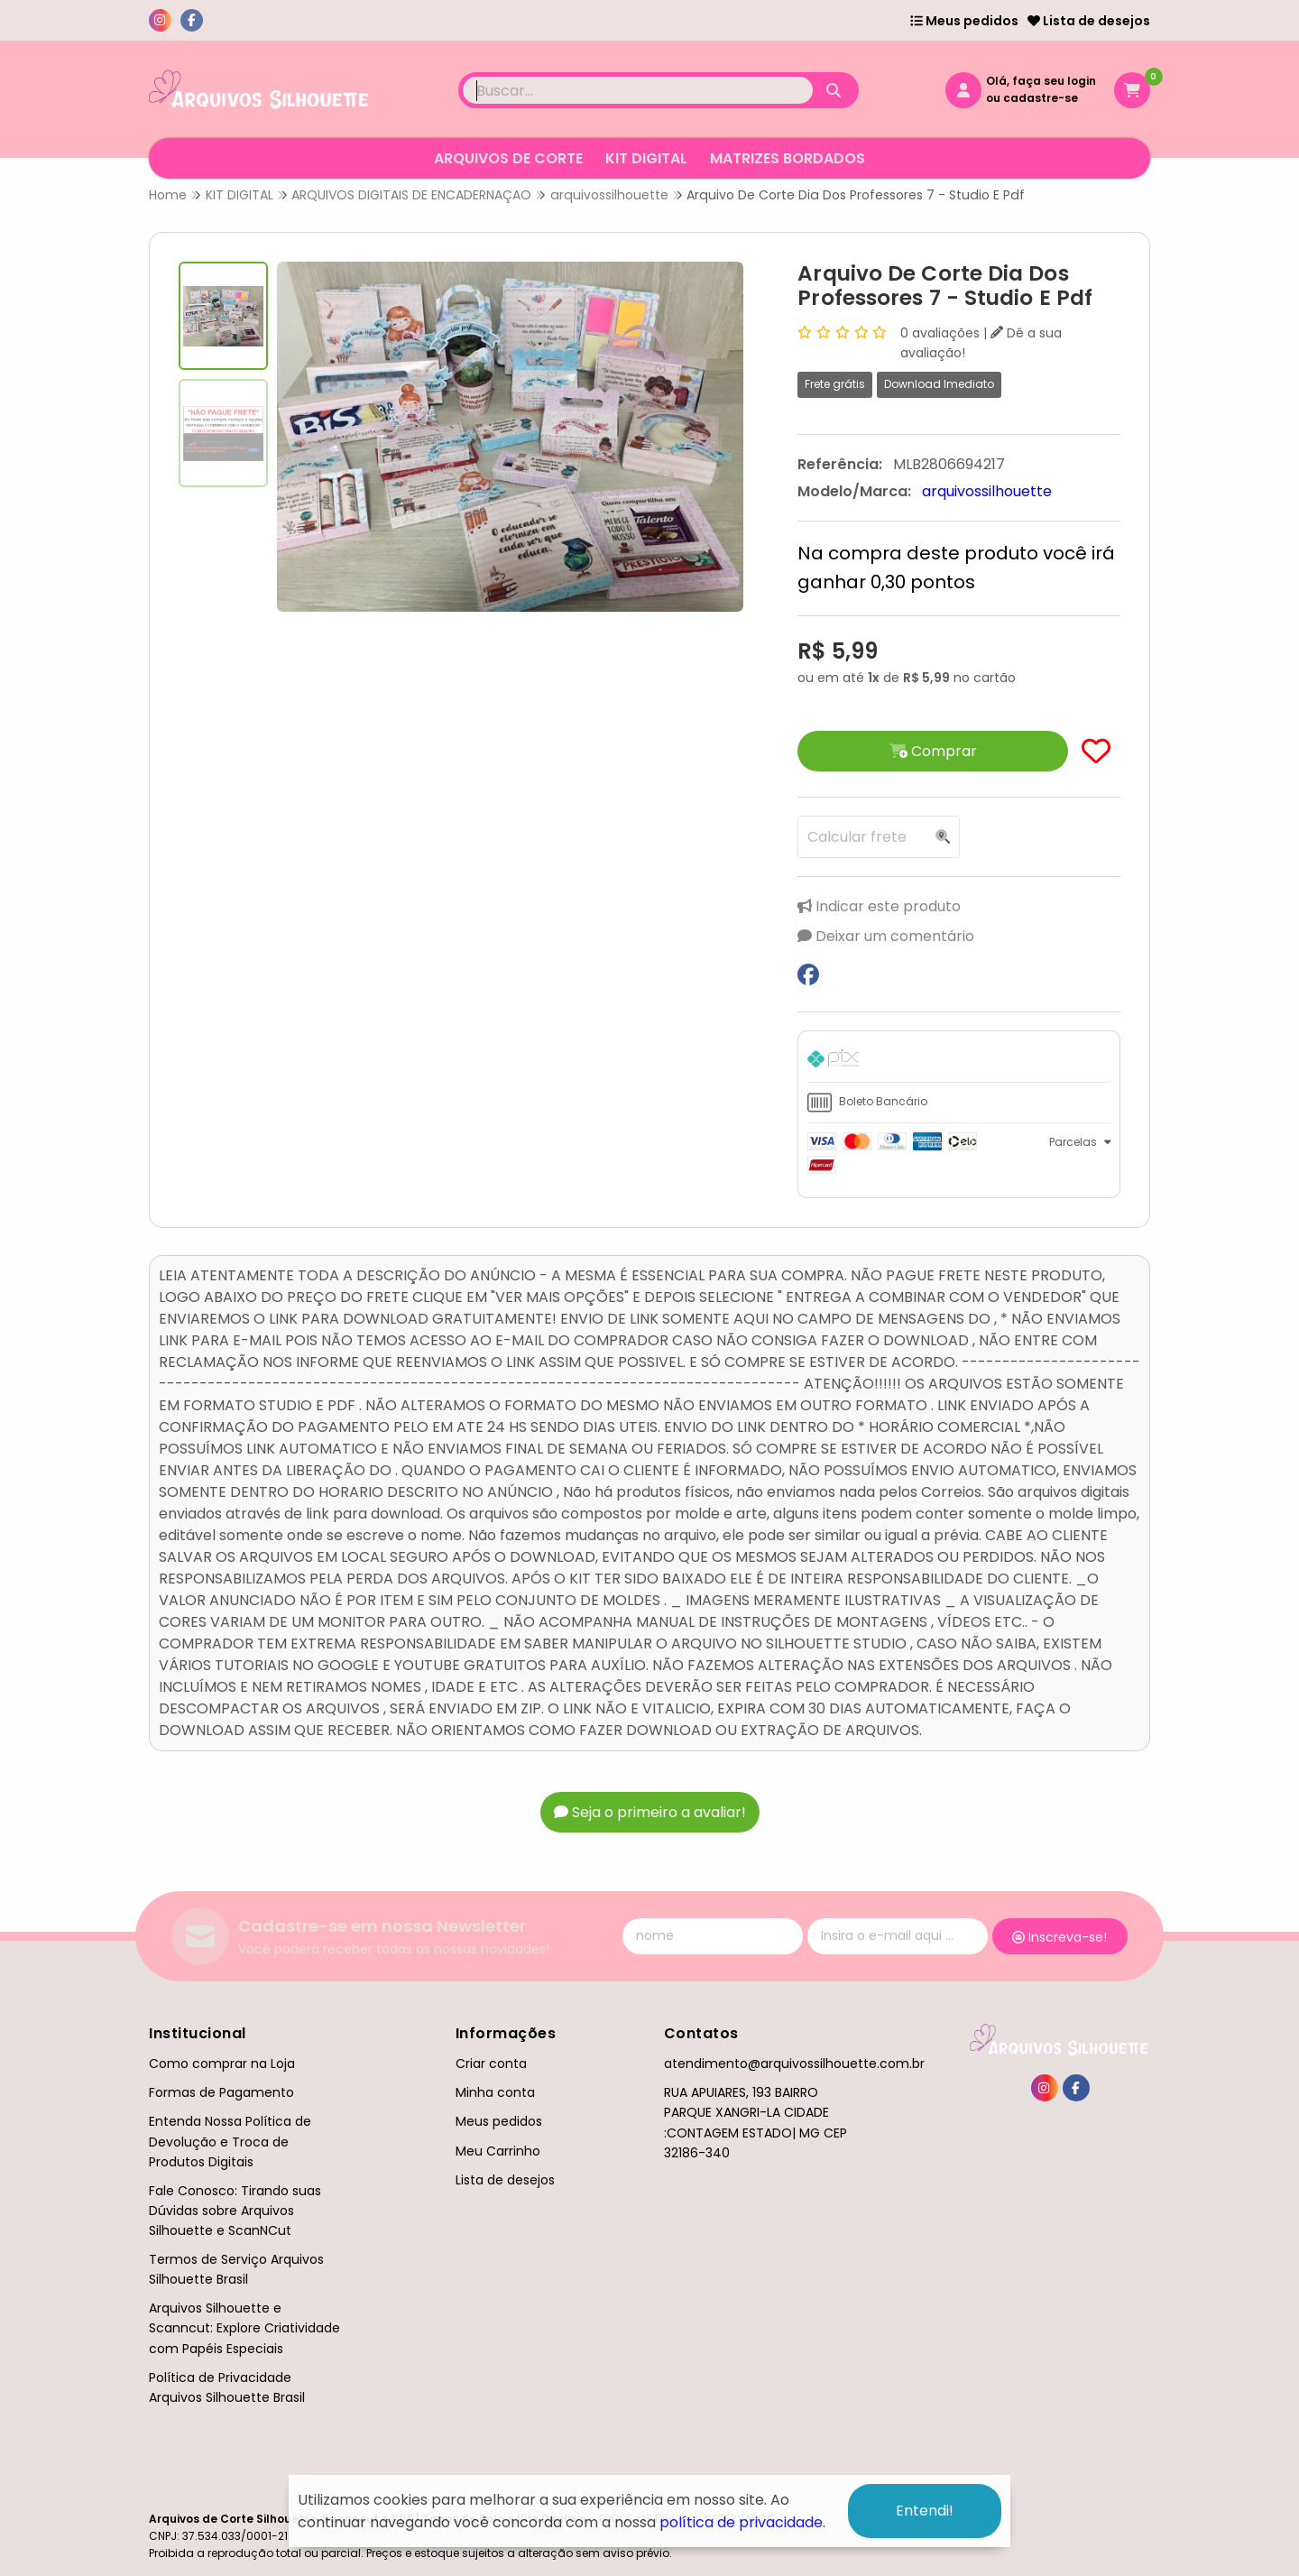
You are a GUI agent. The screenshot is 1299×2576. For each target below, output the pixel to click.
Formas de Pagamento (221, 2092)
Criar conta (491, 2063)
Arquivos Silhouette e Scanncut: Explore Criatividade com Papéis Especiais (244, 2328)
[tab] (958, 1061)
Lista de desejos (1088, 21)
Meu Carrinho (498, 2151)
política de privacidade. (742, 2522)
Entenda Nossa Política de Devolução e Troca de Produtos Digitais (230, 2141)
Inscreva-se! (1059, 1937)
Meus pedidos (964, 21)
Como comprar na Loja (222, 2063)
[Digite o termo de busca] (638, 90)
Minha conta (495, 2092)
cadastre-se (1040, 98)
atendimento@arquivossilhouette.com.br (794, 2063)
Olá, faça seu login (1041, 80)
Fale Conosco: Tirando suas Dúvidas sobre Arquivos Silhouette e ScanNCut (235, 2210)
